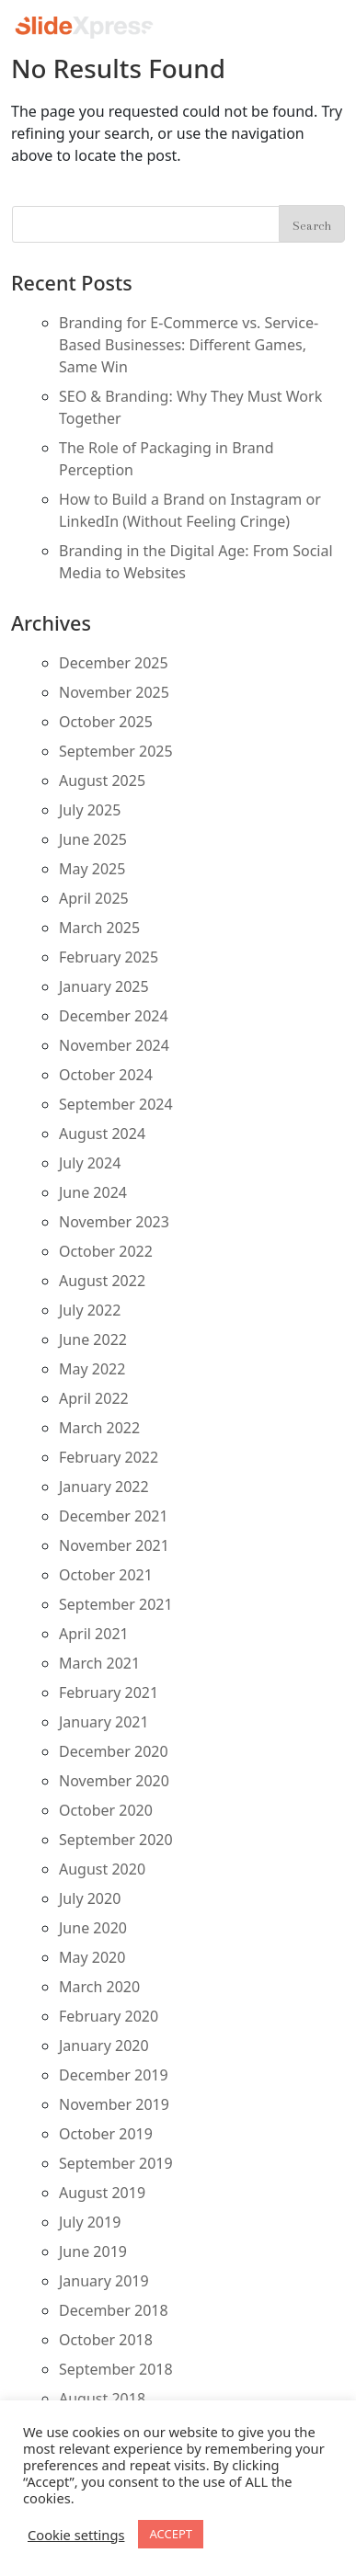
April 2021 (94, 1634)
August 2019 (102, 2193)
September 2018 (116, 2369)
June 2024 (93, 1192)
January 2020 (104, 2045)
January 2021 (104, 1722)
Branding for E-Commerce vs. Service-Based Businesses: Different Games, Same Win (188, 345)
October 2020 (106, 1810)
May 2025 (92, 869)
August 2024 (102, 1133)
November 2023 (114, 1222)
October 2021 (106, 1575)
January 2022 (104, 1486)
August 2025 (102, 780)
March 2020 (99, 1987)
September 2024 (116, 1104)
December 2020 (113, 1751)
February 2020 (108, 2016)
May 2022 (92, 1369)
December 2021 (113, 1516)
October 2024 (106, 1075)
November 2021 (114, 1545)
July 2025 (90, 810)
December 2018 (113, 2310)
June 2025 (93, 839)
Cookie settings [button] (76, 2534)
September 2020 (116, 1839)
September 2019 (116, 2163)
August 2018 (102, 2398)
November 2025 (114, 692)
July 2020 (90, 1898)
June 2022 (93, 1339)
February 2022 (108, 1457)
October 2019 (106, 2134)
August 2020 (102, 1869)
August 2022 (102, 1281)
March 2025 (99, 928)
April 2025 (94, 898)
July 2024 (90, 1163)
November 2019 (114, 2104)
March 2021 (99, 1663)
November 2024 (114, 1045)
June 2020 (93, 1928)
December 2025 (113, 663)
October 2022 (106, 1251)
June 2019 (93, 2251)
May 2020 (92, 1957)
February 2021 (108, 1692)
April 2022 (94, 1398)
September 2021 (116, 1604)
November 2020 (114, 1781)
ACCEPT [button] (170, 2533)
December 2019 (113, 2075)
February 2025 (108, 957)
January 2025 (104, 986)
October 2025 (106, 722)
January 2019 (104, 2281)
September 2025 (116, 751)
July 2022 (90, 1310)
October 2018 (106, 2340)
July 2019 (90, 2222)
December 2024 (113, 1016)
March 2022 (99, 1428)
